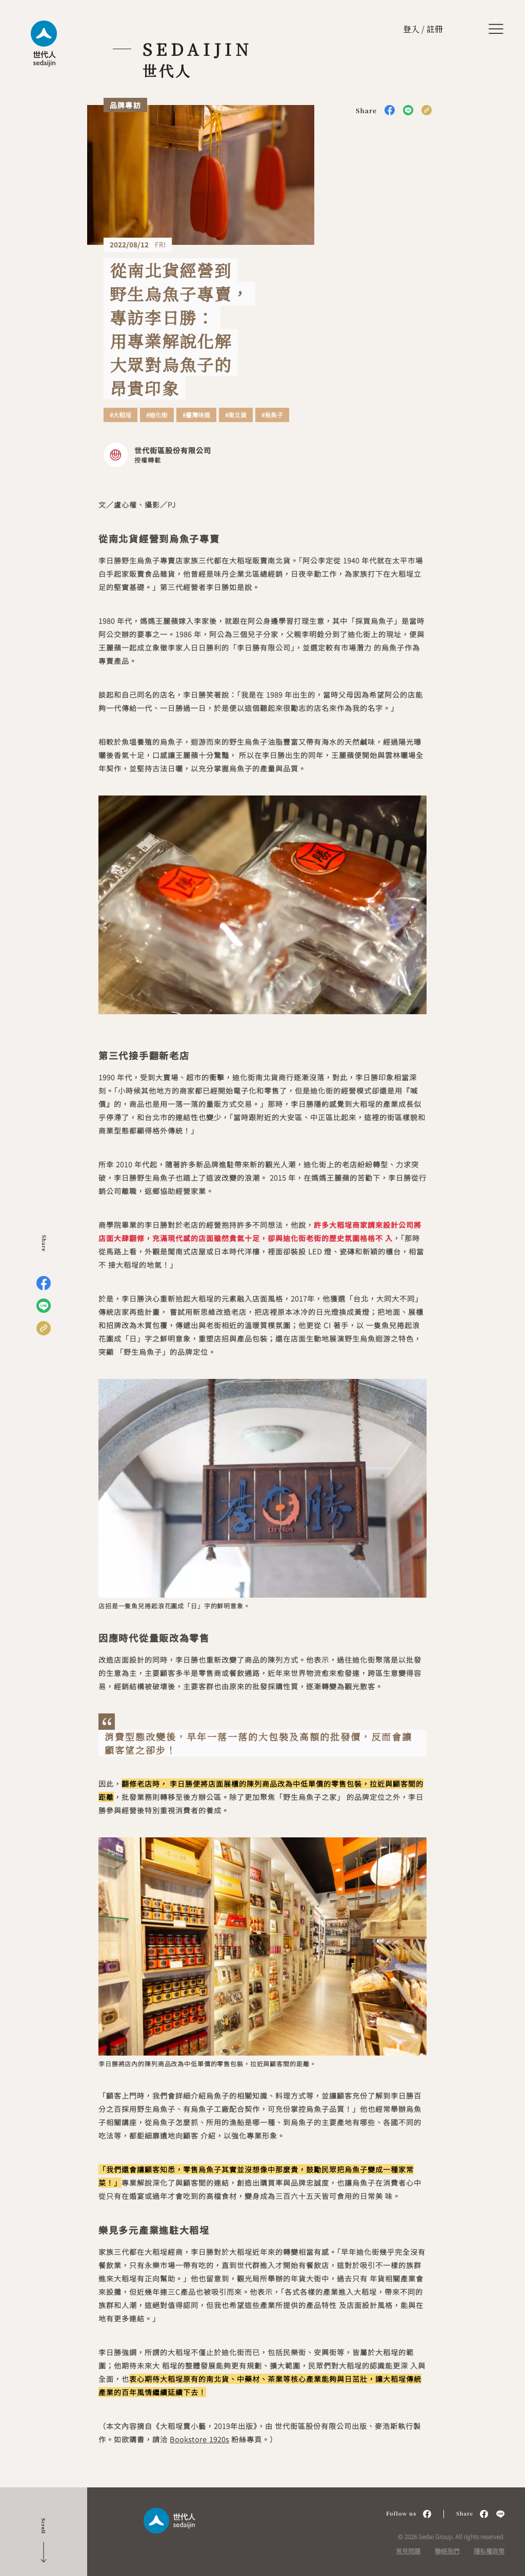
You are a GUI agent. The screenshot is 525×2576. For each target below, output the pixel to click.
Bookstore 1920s (199, 2439)
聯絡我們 (447, 2550)
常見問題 (408, 2550)
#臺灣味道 (196, 414)
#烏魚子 (272, 414)
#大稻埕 (120, 414)
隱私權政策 (489, 2550)
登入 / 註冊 (423, 29)
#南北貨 (236, 414)
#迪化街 (157, 414)
